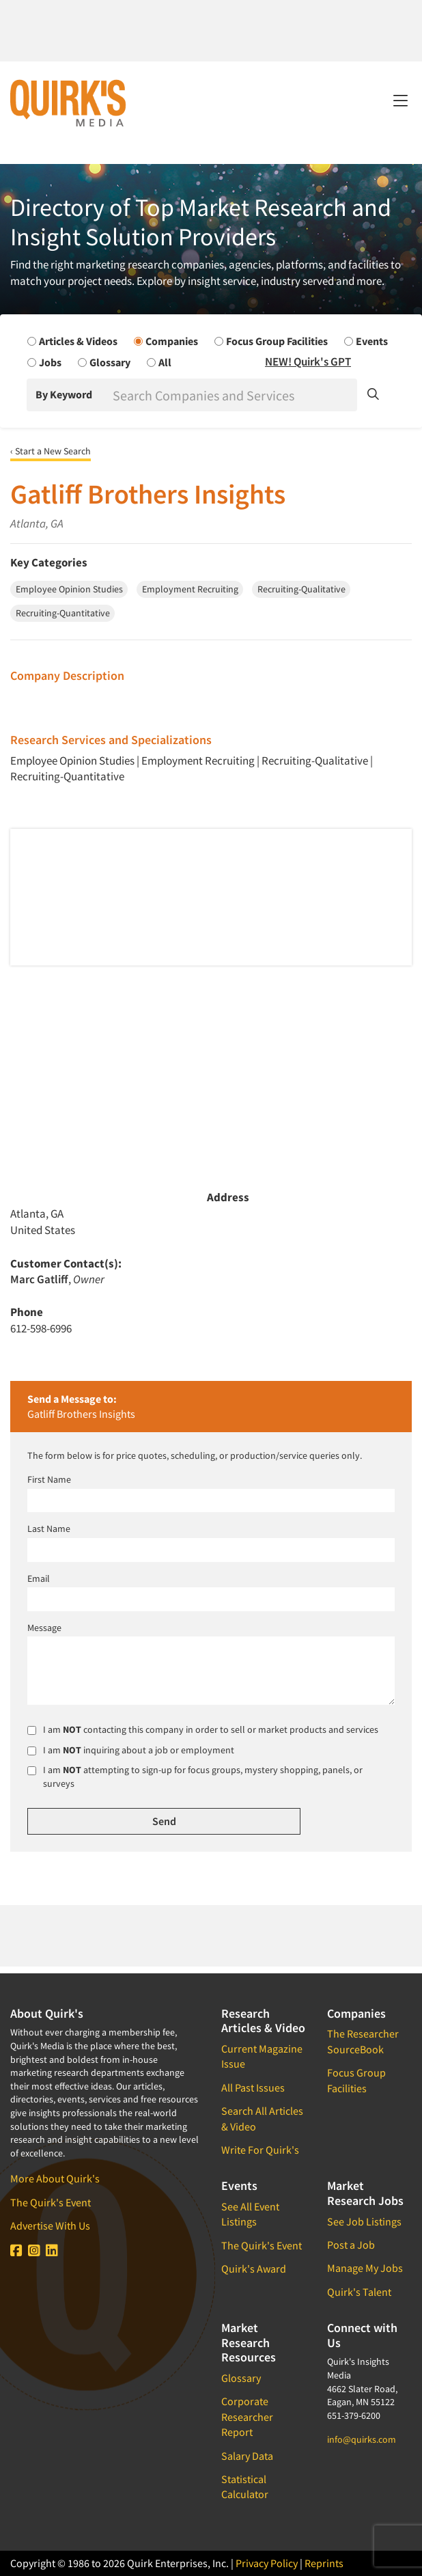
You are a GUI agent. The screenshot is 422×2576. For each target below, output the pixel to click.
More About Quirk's (55, 2178)
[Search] (233, 395)
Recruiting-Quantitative (67, 776)
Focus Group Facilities (356, 2080)
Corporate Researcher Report (247, 2416)
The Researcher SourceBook (363, 2041)
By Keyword (64, 394)
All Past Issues (253, 2087)
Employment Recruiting (198, 760)
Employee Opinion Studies (72, 760)
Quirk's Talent (359, 2292)
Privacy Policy (267, 2563)
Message (44, 1627)
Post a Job (351, 2244)
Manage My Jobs (365, 2268)
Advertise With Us (50, 2225)
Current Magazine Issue (262, 2056)
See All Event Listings (250, 2214)
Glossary (241, 2378)
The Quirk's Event (50, 2202)
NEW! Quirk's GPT (308, 361)
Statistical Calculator (244, 2486)
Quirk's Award (253, 2268)
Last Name (48, 1528)
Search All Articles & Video (262, 2118)
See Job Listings (364, 2221)
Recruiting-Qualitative (315, 760)
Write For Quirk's (260, 2149)
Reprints (324, 2563)
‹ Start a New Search (50, 451)
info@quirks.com (361, 2439)
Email (38, 1578)
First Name (49, 1479)
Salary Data (247, 2456)
